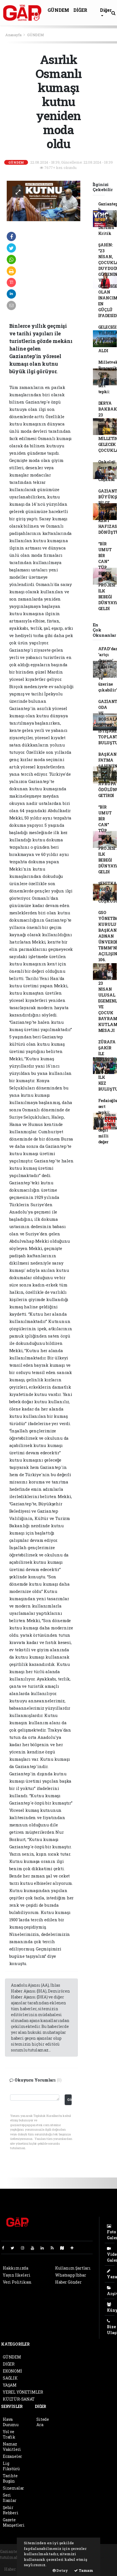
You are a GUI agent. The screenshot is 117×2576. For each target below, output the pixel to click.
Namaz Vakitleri (12, 2446)
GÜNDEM (58, 10)
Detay (60, 2570)
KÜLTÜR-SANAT (19, 2399)
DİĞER (80, 10)
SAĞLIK (10, 2378)
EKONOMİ (12, 2371)
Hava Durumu (10, 2422)
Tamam (83, 2570)
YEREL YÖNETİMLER (23, 2392)
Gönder (69, 2099)
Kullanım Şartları (73, 2268)
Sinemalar (13, 2488)
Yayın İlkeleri (16, 2275)
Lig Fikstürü (11, 2466)
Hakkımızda (15, 2268)
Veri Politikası (17, 2282)
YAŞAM (10, 2385)
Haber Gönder (68, 2282)
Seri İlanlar (10, 2497)
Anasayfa (13, 34)
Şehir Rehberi (10, 2510)
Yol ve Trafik (9, 2434)
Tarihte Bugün (10, 2478)
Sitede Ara (42, 2422)
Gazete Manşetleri (14, 2522)
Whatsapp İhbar (70, 2275)
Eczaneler (12, 2456)
